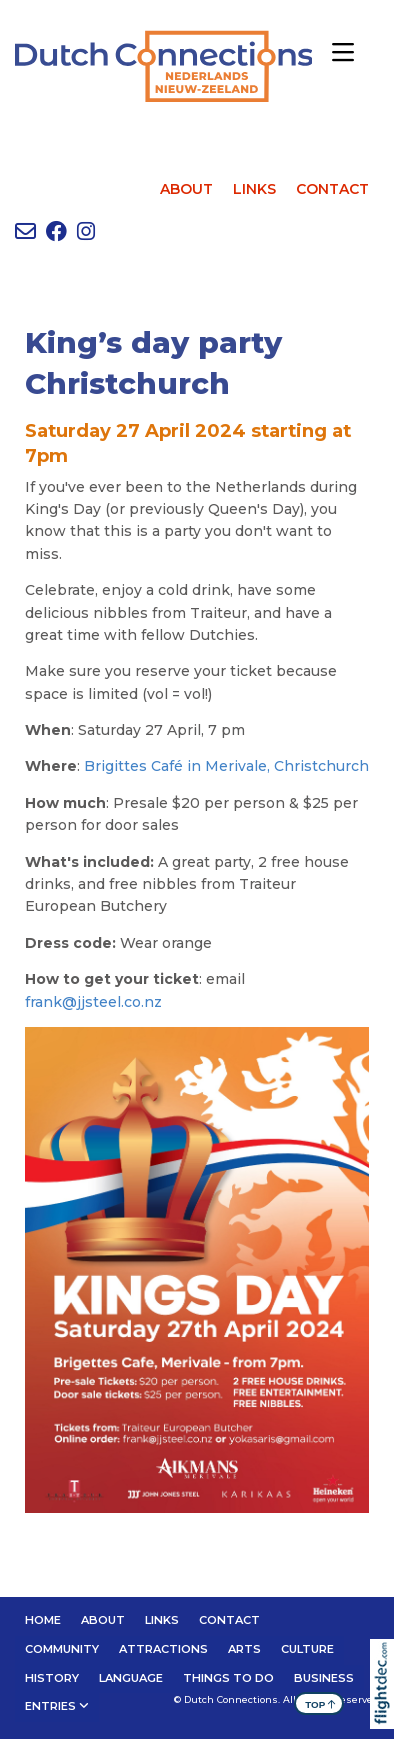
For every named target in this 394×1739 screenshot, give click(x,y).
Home (43, 1620)
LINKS (254, 189)
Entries (50, 1706)
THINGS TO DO (228, 1678)
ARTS (244, 1649)
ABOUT (186, 189)
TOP (320, 1703)
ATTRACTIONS (163, 1649)
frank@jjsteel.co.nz (93, 1002)
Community (62, 1649)
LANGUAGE (131, 1678)
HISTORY (52, 1678)
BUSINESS (324, 1678)
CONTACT (332, 189)
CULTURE (307, 1649)
